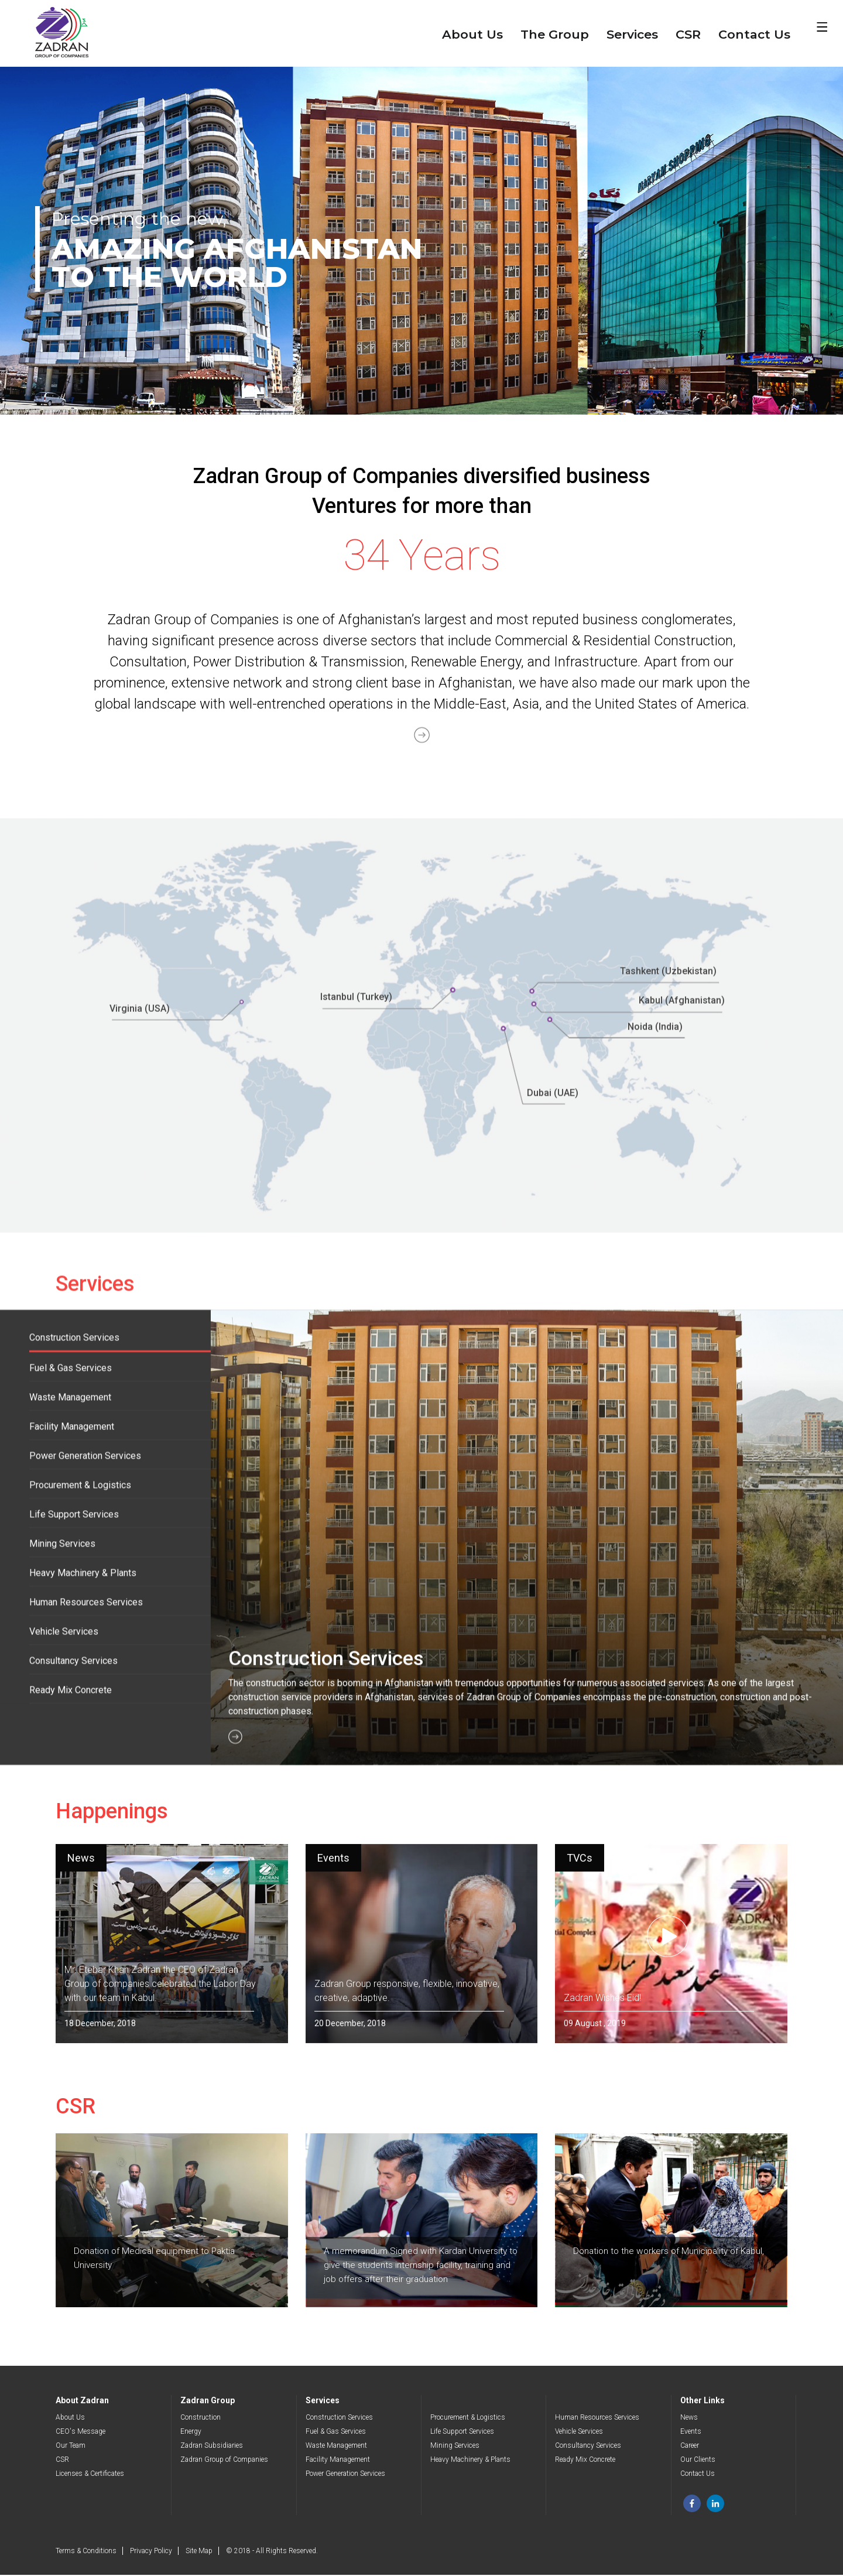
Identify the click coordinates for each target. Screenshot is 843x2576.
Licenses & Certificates (90, 2475)
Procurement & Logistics (467, 2418)
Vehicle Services (579, 2432)
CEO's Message (80, 2432)
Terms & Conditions (86, 2552)
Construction (200, 2418)
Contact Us (754, 34)
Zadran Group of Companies (224, 2461)
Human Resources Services (597, 2418)
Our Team (70, 2446)
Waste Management (336, 2446)
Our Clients (697, 2461)
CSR (688, 34)
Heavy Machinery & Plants (470, 2461)
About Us (472, 34)
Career (689, 2446)
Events (690, 2432)
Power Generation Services (345, 2475)
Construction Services (339, 2418)
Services (632, 34)
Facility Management (338, 2461)
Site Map (199, 2552)
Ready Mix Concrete (585, 2461)
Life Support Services (462, 2432)
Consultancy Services (588, 2446)
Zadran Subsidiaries (211, 2446)
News (689, 2418)
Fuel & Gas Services (336, 2432)
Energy (190, 2432)
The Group (554, 34)
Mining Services (454, 2446)
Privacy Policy (151, 2552)
